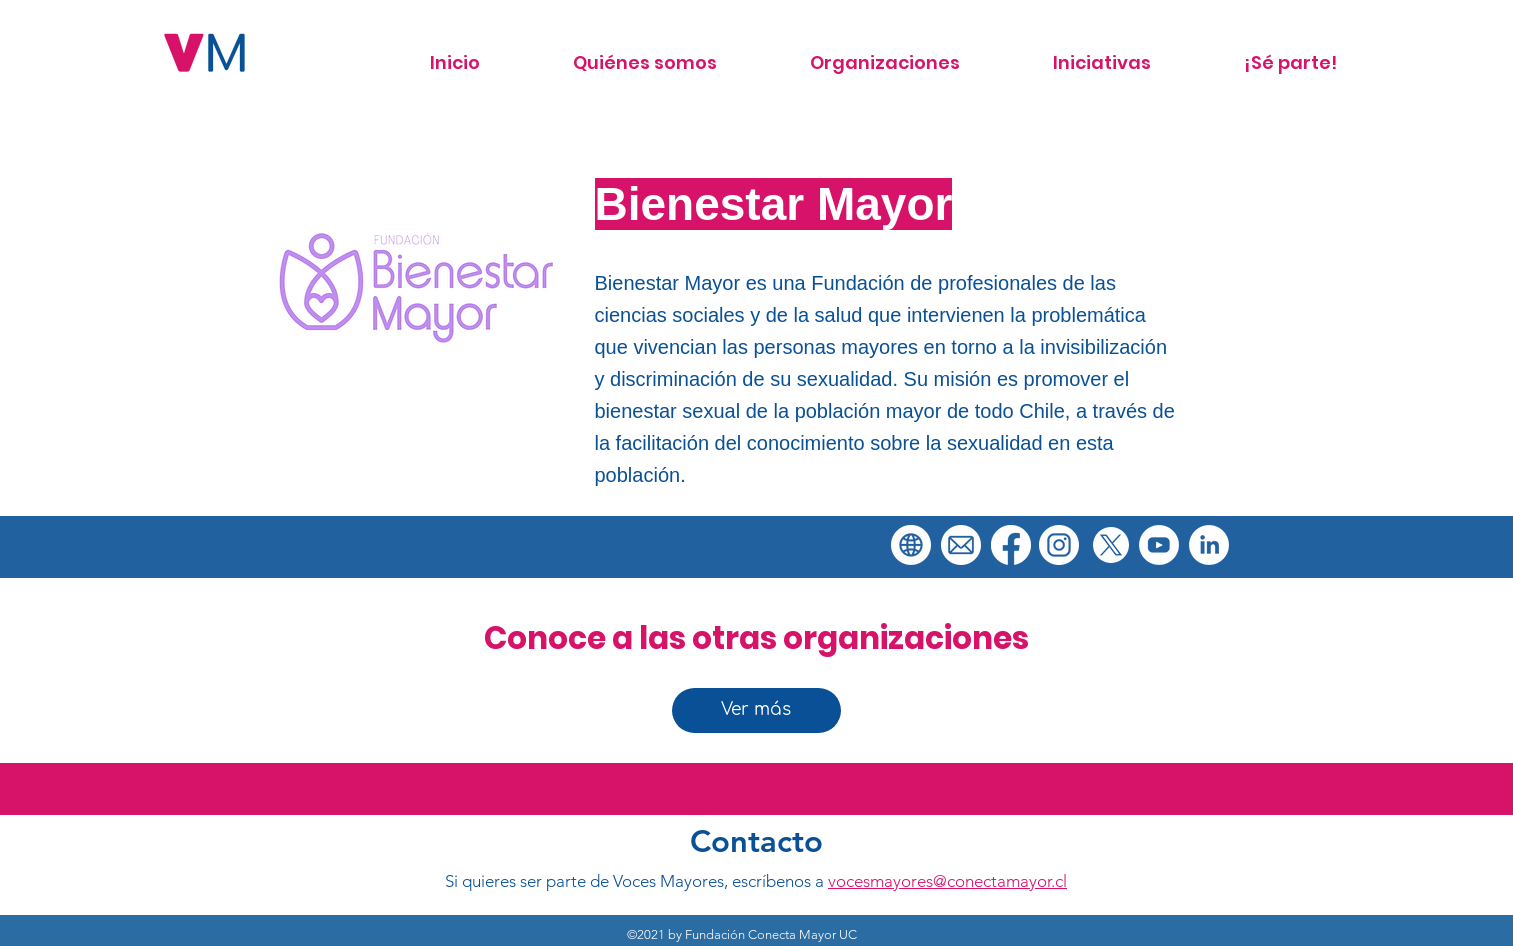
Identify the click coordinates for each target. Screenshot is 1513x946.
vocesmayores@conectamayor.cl (947, 881)
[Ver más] (756, 710)
